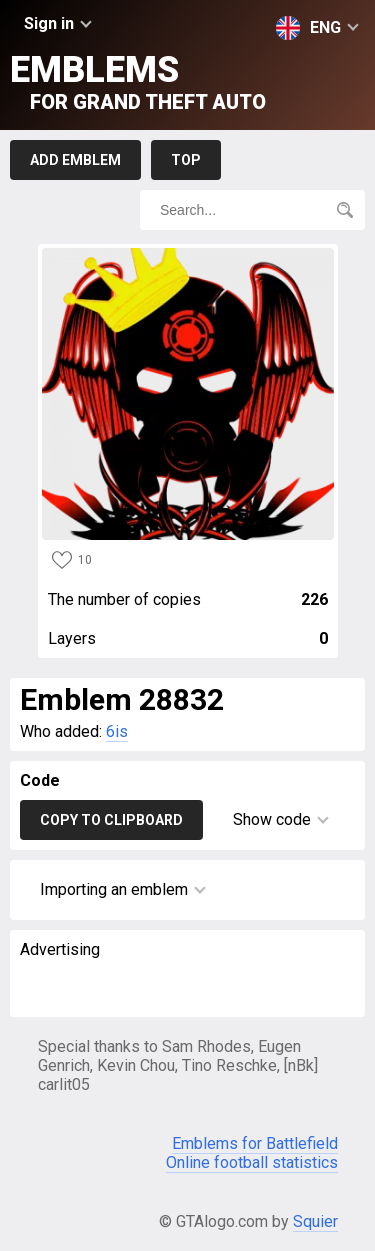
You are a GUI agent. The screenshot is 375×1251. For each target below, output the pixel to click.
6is (117, 731)
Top (186, 160)
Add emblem (75, 160)
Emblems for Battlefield (255, 1143)
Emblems (138, 81)
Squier (315, 1221)
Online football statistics (252, 1162)
